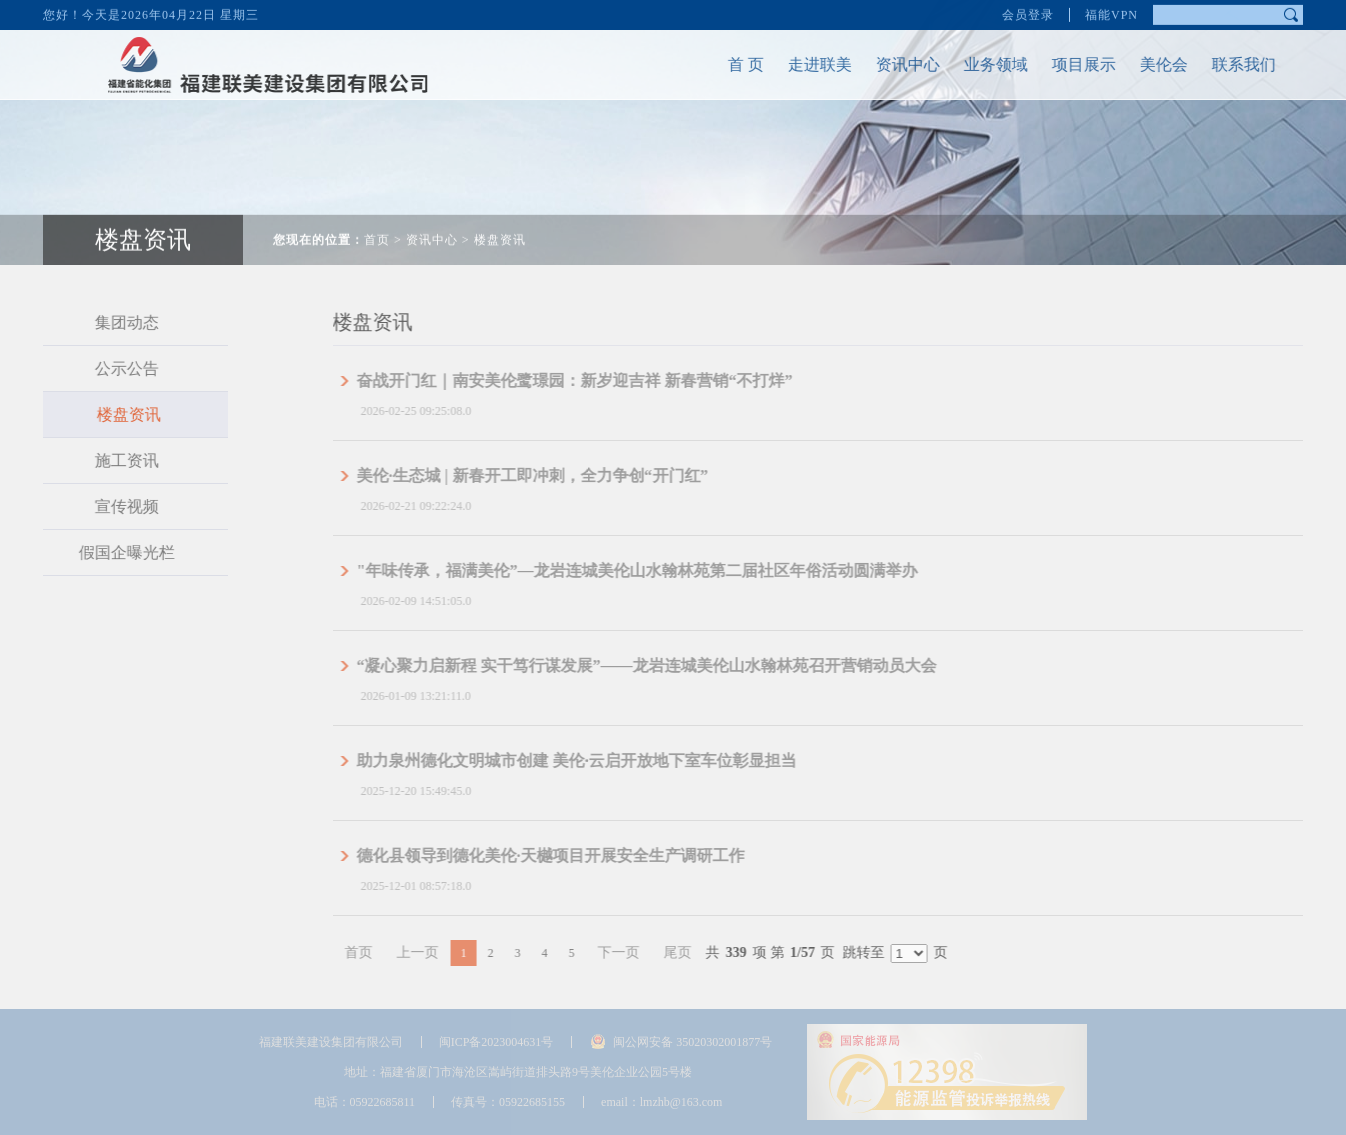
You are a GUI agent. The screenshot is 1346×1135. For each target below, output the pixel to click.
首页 (377, 226)
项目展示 (1070, 64)
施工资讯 (113, 460)
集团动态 (113, 322)
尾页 (705, 952)
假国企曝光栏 (113, 552)
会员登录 (1028, 13)
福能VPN (1111, 13)
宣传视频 (113, 506)
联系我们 (1230, 64)
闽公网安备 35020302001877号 (692, 1042)
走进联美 (806, 64)
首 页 (732, 64)
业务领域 (982, 64)
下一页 (646, 952)
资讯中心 (894, 64)
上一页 (445, 952)
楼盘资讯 (500, 226)
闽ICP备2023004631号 (496, 1042)
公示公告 (113, 368)
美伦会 (1150, 64)
